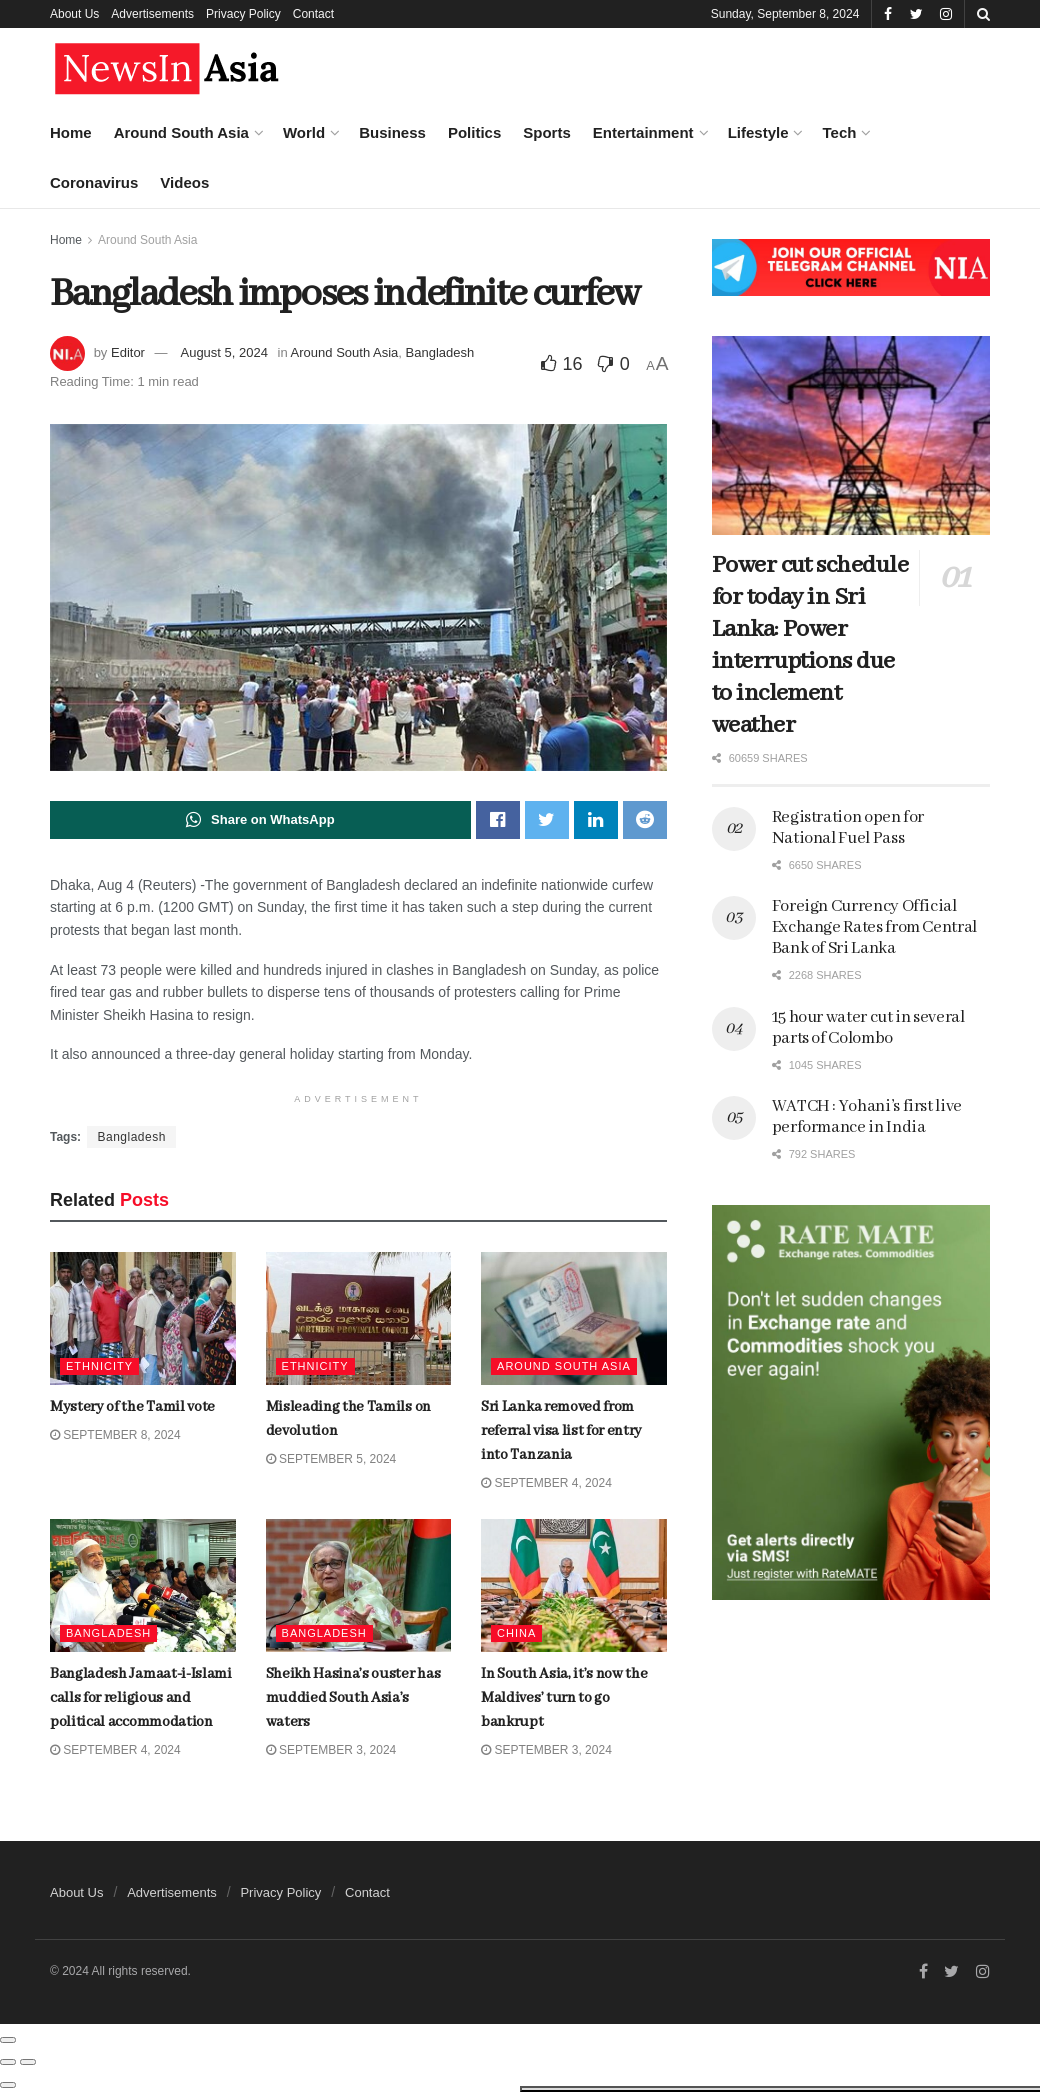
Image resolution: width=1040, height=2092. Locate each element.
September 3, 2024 (546, 1751)
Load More (169, 1627)
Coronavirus (94, 182)
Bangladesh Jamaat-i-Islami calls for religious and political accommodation (209, 1305)
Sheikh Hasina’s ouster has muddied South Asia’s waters (353, 1699)
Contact (313, 14)
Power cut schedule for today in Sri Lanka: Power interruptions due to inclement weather (810, 645)
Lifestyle (758, 132)
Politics (474, 132)
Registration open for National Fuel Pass (848, 828)
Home (71, 132)
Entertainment (643, 132)
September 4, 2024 (546, 1483)
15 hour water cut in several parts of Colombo (868, 1028)
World (304, 132)
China (516, 1634)
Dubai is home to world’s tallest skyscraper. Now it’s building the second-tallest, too (212, 867)
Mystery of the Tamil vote (191, 249)
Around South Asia (181, 132)
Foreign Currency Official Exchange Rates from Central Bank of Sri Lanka (874, 927)
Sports (547, 132)
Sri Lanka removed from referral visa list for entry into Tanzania (561, 1431)
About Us (74, 14)
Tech (839, 132)
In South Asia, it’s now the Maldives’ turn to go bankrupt (564, 1699)
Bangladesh (440, 352)
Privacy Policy (243, 14)
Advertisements (152, 14)
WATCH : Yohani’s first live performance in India (867, 1117)
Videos (184, 182)
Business (392, 132)
